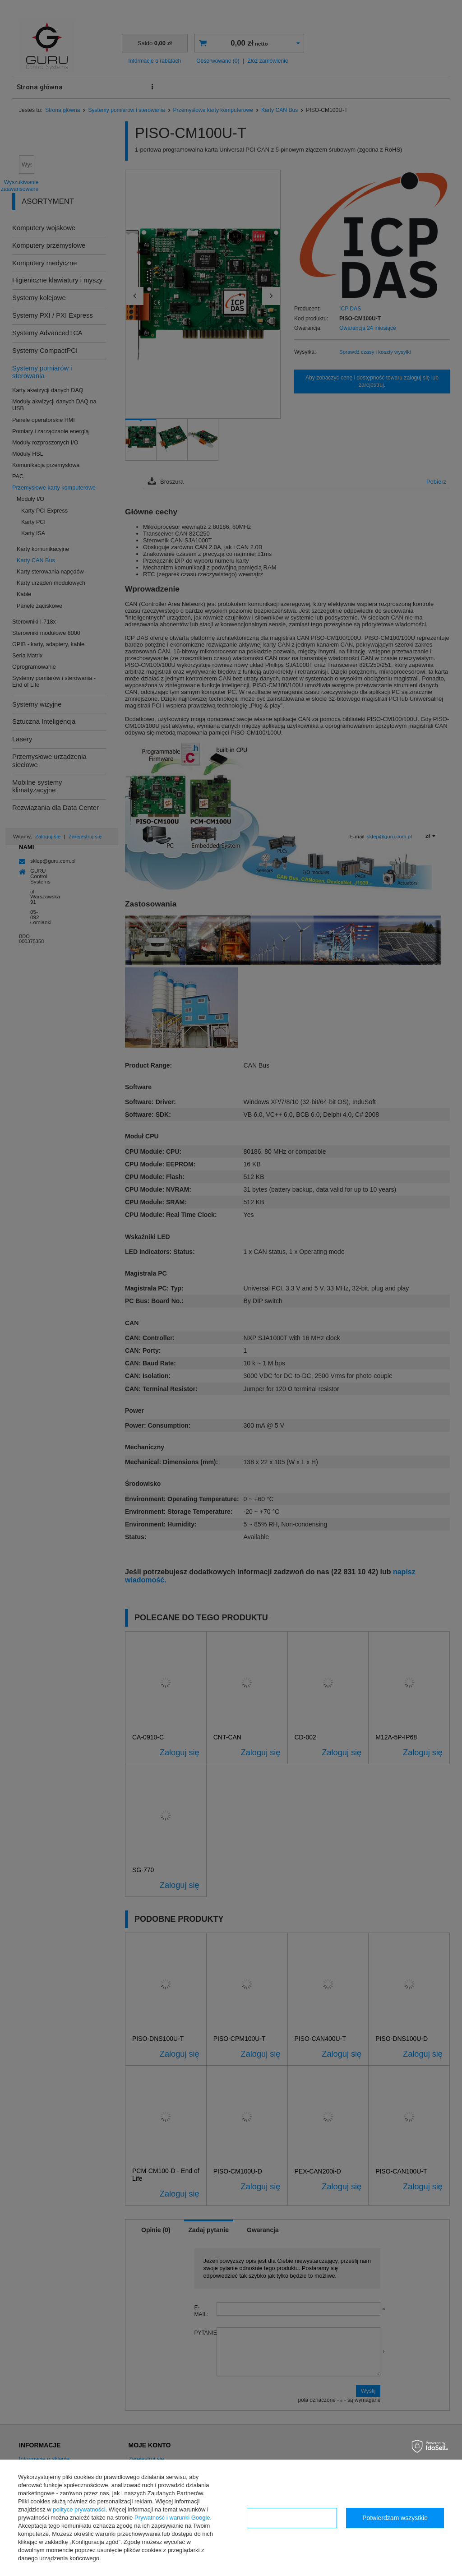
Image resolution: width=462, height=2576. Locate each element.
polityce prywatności (79, 2509)
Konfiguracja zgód (292, 2517)
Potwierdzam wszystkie (395, 2517)
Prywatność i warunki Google (172, 2517)
